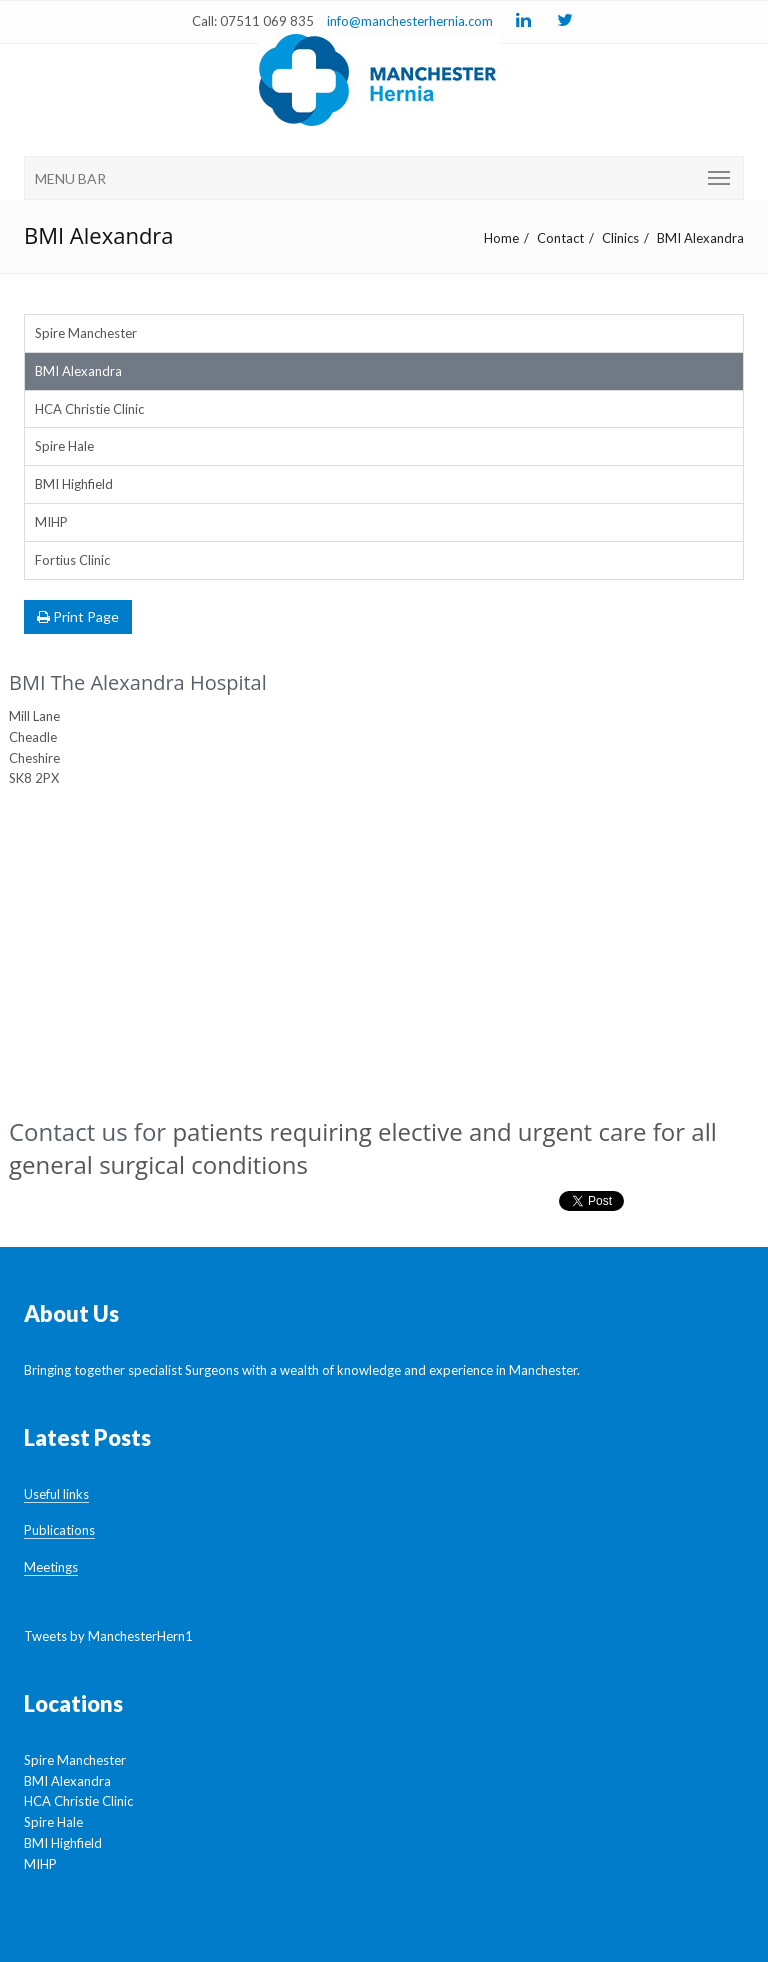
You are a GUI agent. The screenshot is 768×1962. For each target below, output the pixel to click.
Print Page (78, 616)
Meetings (51, 1567)
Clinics (620, 238)
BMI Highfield (74, 484)
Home (501, 238)
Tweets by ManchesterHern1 (108, 1636)
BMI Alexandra (700, 238)
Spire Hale (64, 446)
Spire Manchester (86, 333)
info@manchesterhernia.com (410, 21)
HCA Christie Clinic (89, 409)
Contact (560, 238)
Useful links (56, 1494)
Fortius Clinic (72, 560)
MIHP (51, 522)
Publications (59, 1530)
